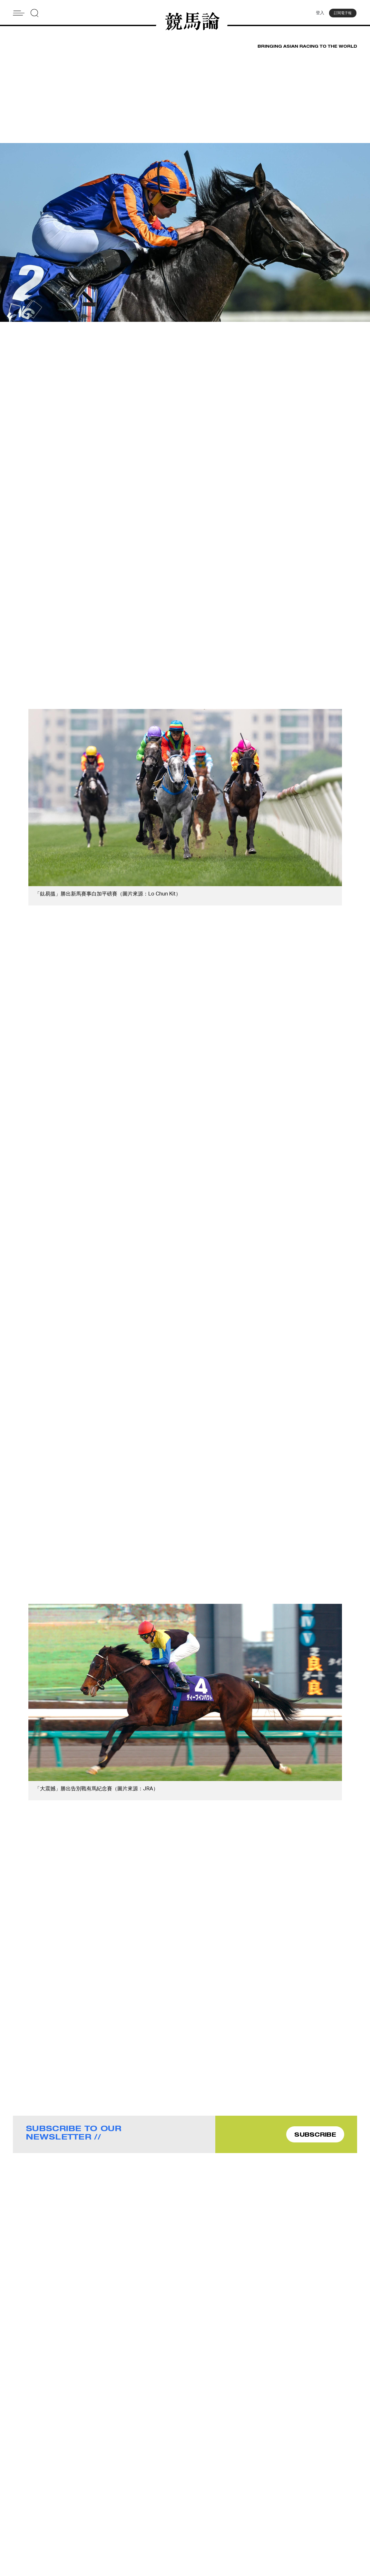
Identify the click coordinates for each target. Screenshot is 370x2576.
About (126, 2510)
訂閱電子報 (343, 14)
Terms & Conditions (227, 2527)
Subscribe (131, 2527)
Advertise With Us (226, 2510)
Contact (128, 2519)
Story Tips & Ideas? (227, 2519)
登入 (318, 14)
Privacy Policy (135, 2535)
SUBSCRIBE (315, 2136)
